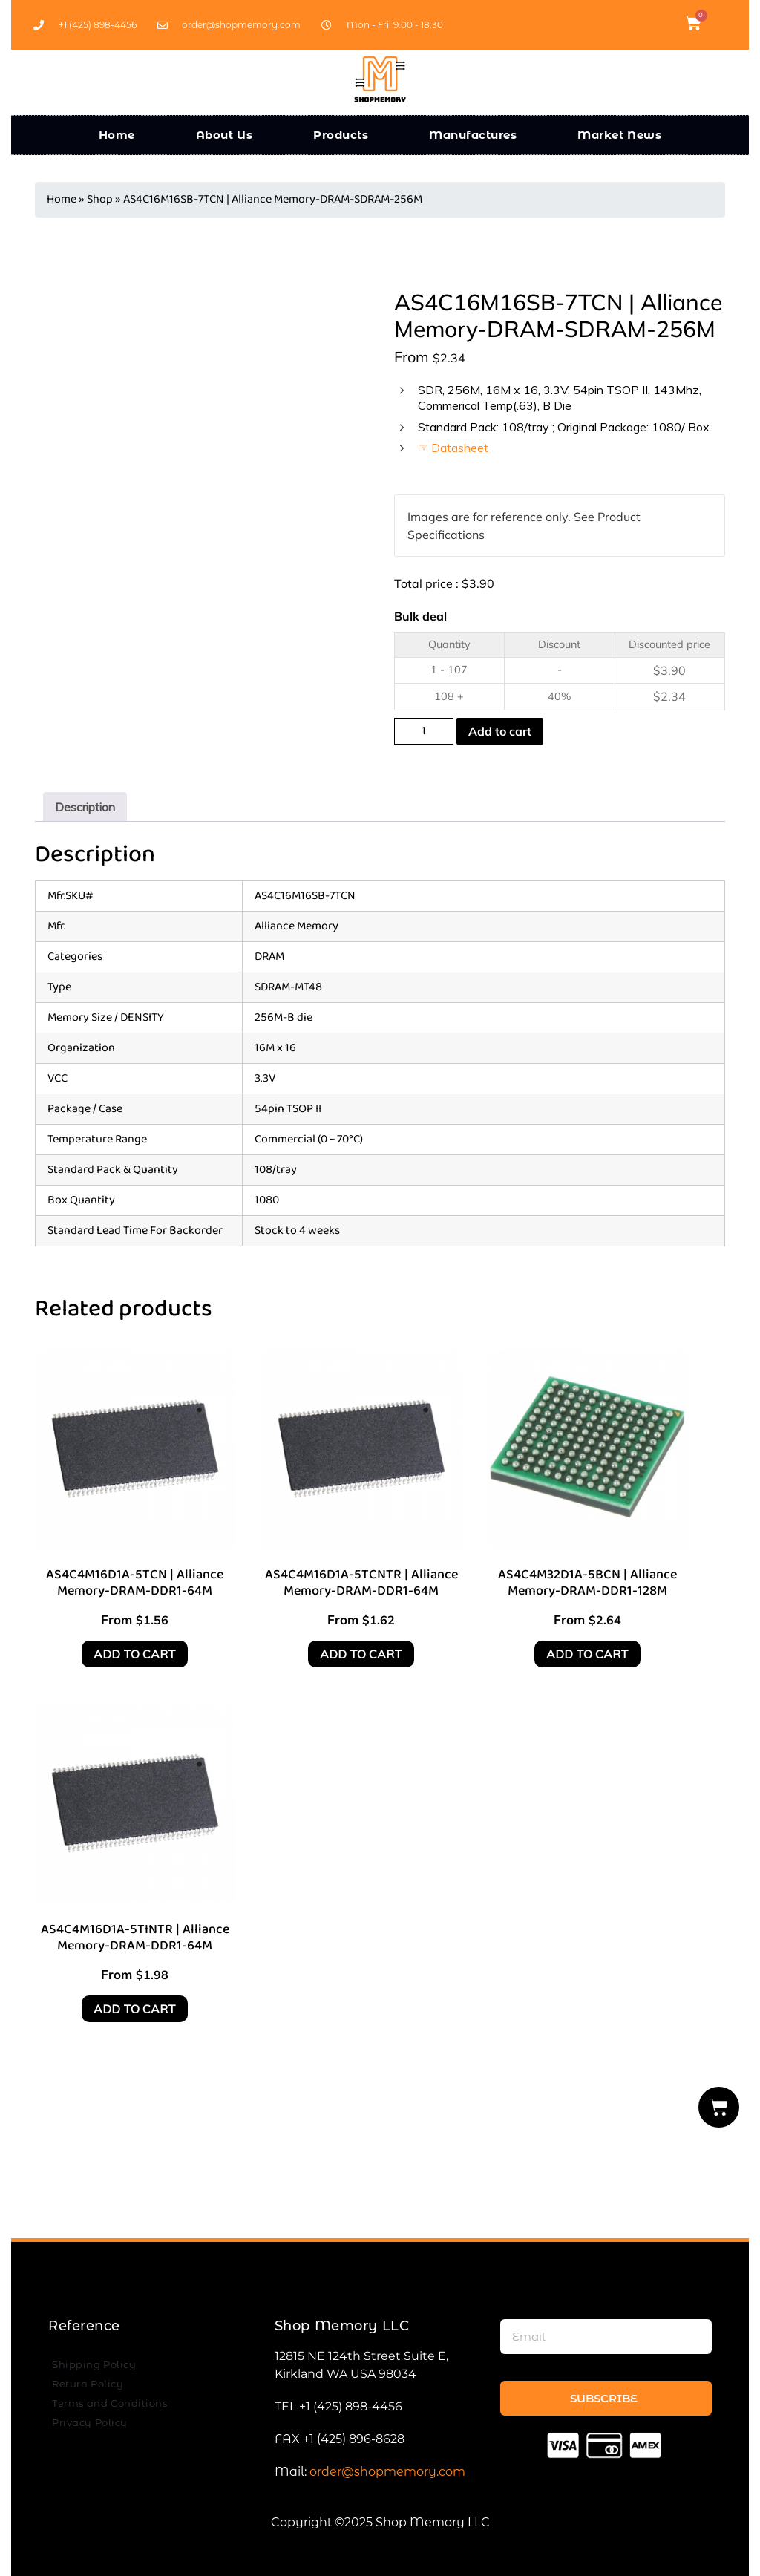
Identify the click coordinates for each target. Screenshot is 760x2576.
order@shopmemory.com (387, 2472)
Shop (100, 199)
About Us (224, 135)
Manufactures (473, 135)
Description (85, 807)
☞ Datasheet (453, 447)
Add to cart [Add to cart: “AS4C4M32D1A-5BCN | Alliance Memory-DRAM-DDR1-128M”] (587, 1654)
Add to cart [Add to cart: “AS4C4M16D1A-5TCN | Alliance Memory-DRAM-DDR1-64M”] (135, 1654)
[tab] (85, 807)
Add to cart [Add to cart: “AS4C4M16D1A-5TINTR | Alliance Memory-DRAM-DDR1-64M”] (135, 2008)
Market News (619, 135)
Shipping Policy (94, 2364)
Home (117, 135)
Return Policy (87, 2384)
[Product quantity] (423, 731)
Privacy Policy (90, 2422)
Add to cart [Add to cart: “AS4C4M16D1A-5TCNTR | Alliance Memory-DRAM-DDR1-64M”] (361, 1654)
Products (340, 135)
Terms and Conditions (109, 2403)
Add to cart (499, 731)
